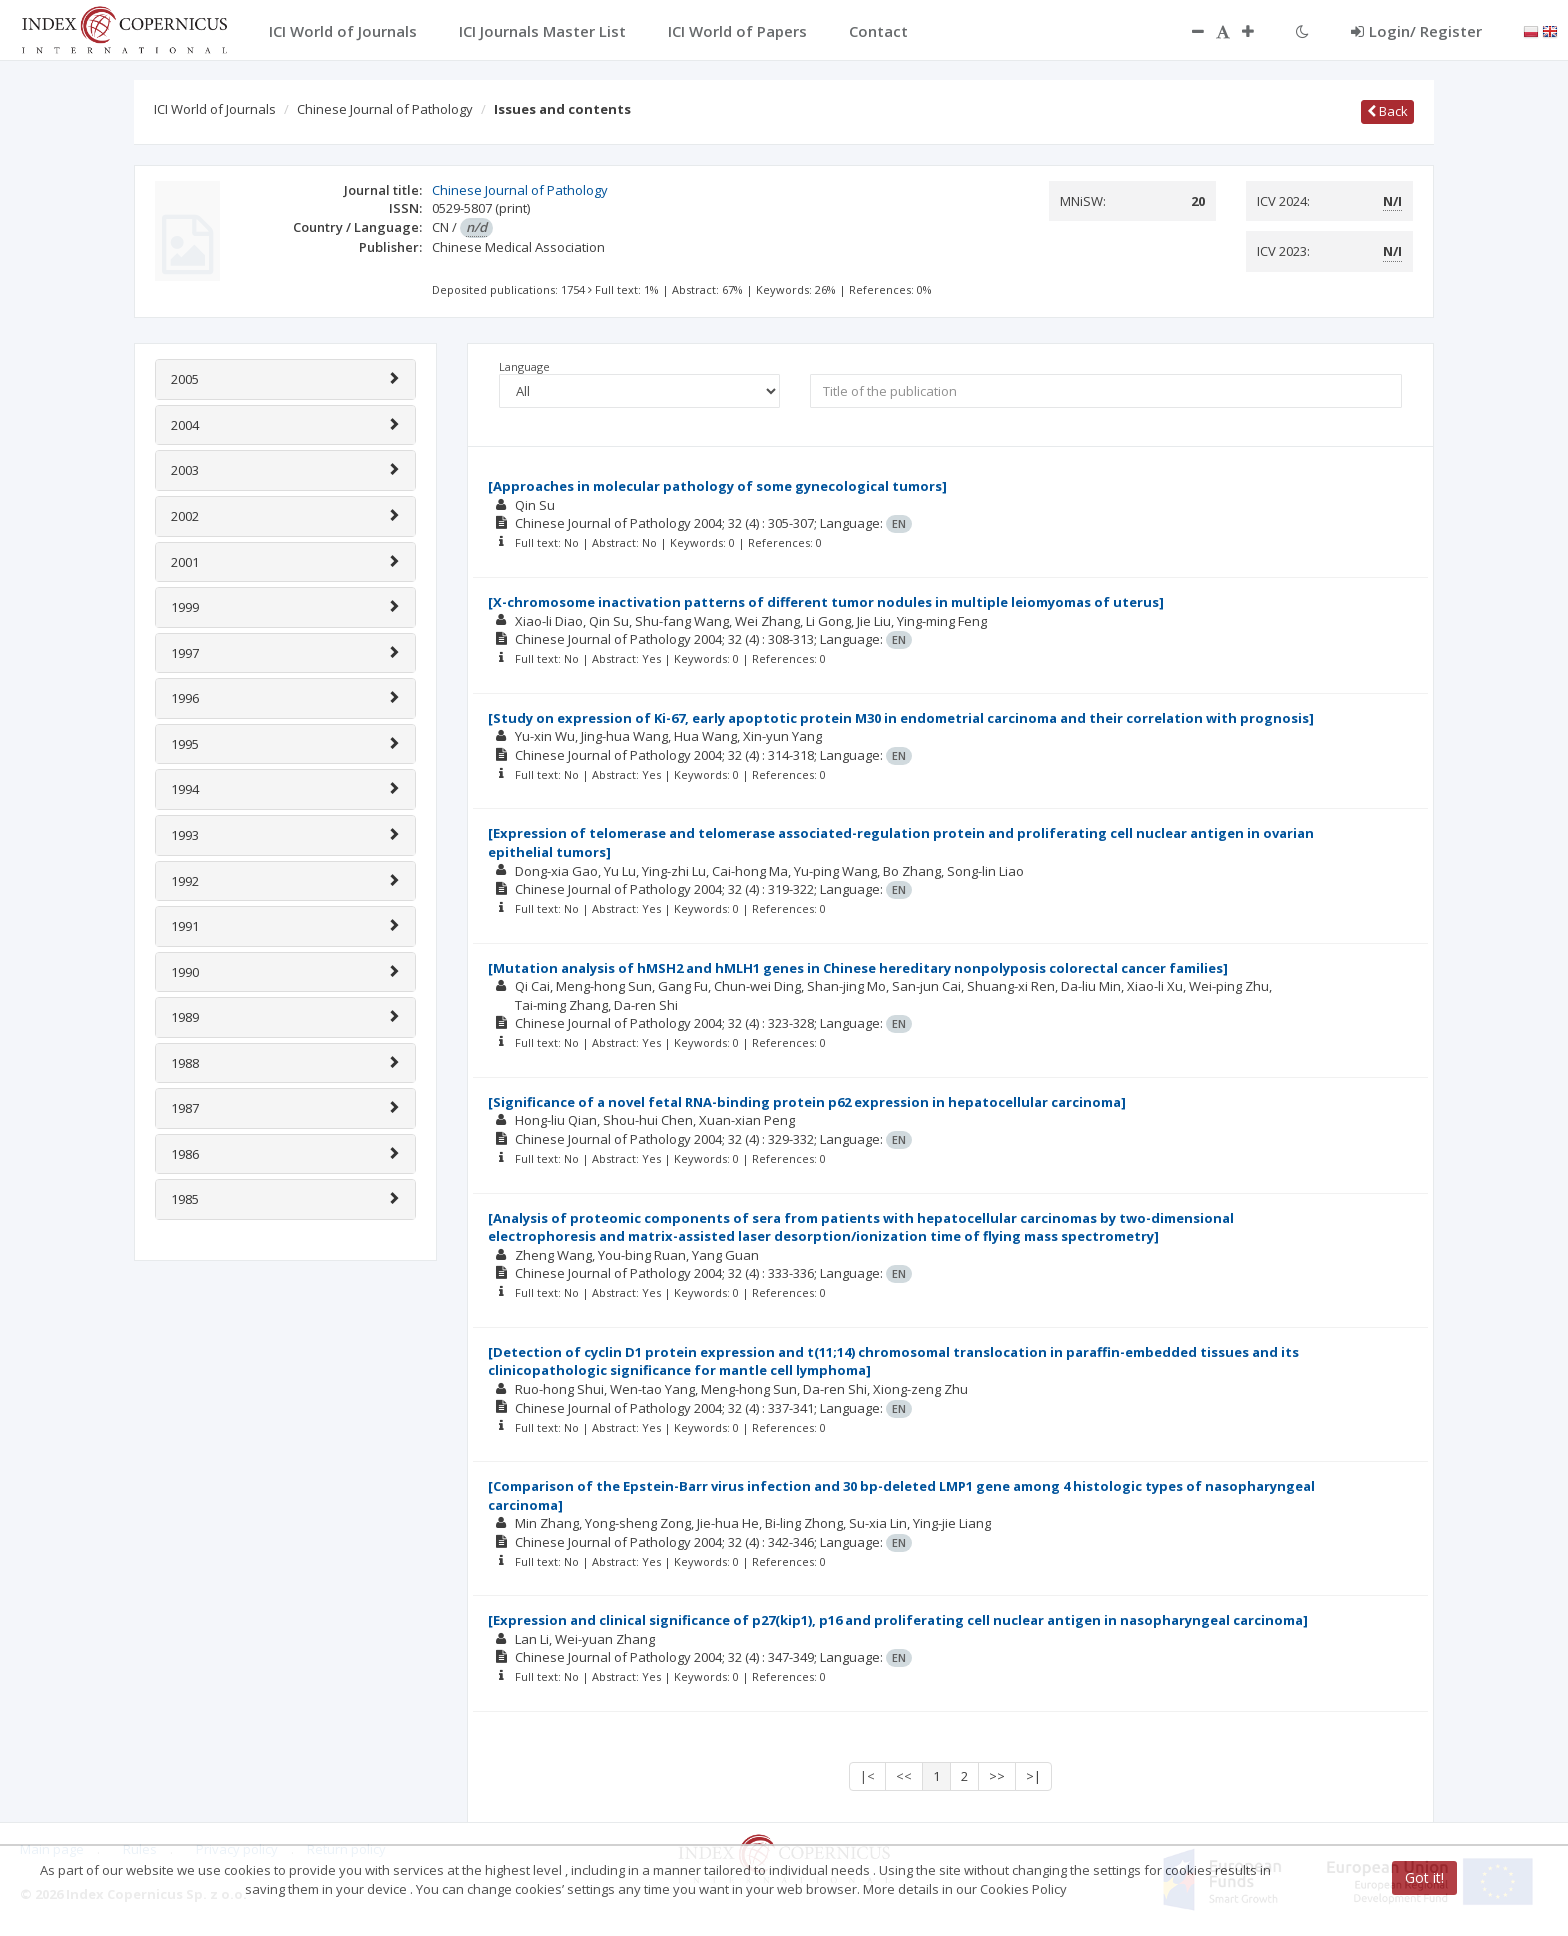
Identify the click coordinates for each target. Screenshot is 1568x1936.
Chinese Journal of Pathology (385, 109)
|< (867, 1776)
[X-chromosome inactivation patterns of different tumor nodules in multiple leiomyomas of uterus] (826, 602)
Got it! (1424, 1877)
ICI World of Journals (215, 109)
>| (1033, 1776)
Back (1387, 111)
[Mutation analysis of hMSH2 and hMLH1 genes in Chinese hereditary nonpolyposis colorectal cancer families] (858, 968)
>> (997, 1776)
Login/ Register (1416, 31)
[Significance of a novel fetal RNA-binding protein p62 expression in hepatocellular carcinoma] (807, 1102)
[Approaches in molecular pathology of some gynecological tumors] (717, 486)
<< (904, 1776)
